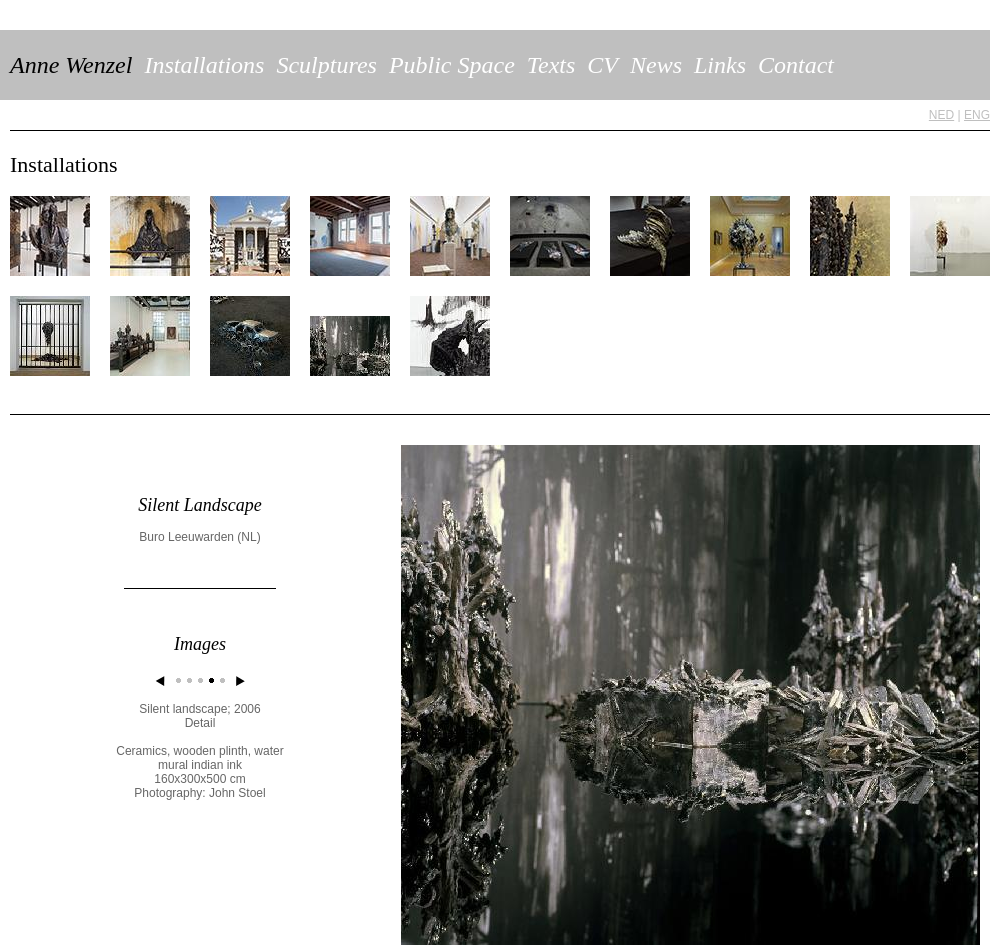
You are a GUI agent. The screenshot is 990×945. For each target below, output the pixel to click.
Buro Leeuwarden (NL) (199, 537)
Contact (796, 65)
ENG (977, 115)
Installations (204, 65)
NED (941, 115)
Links (720, 65)
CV (602, 65)
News (656, 65)
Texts (551, 65)
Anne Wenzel (71, 65)
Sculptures (326, 65)
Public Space (452, 65)
